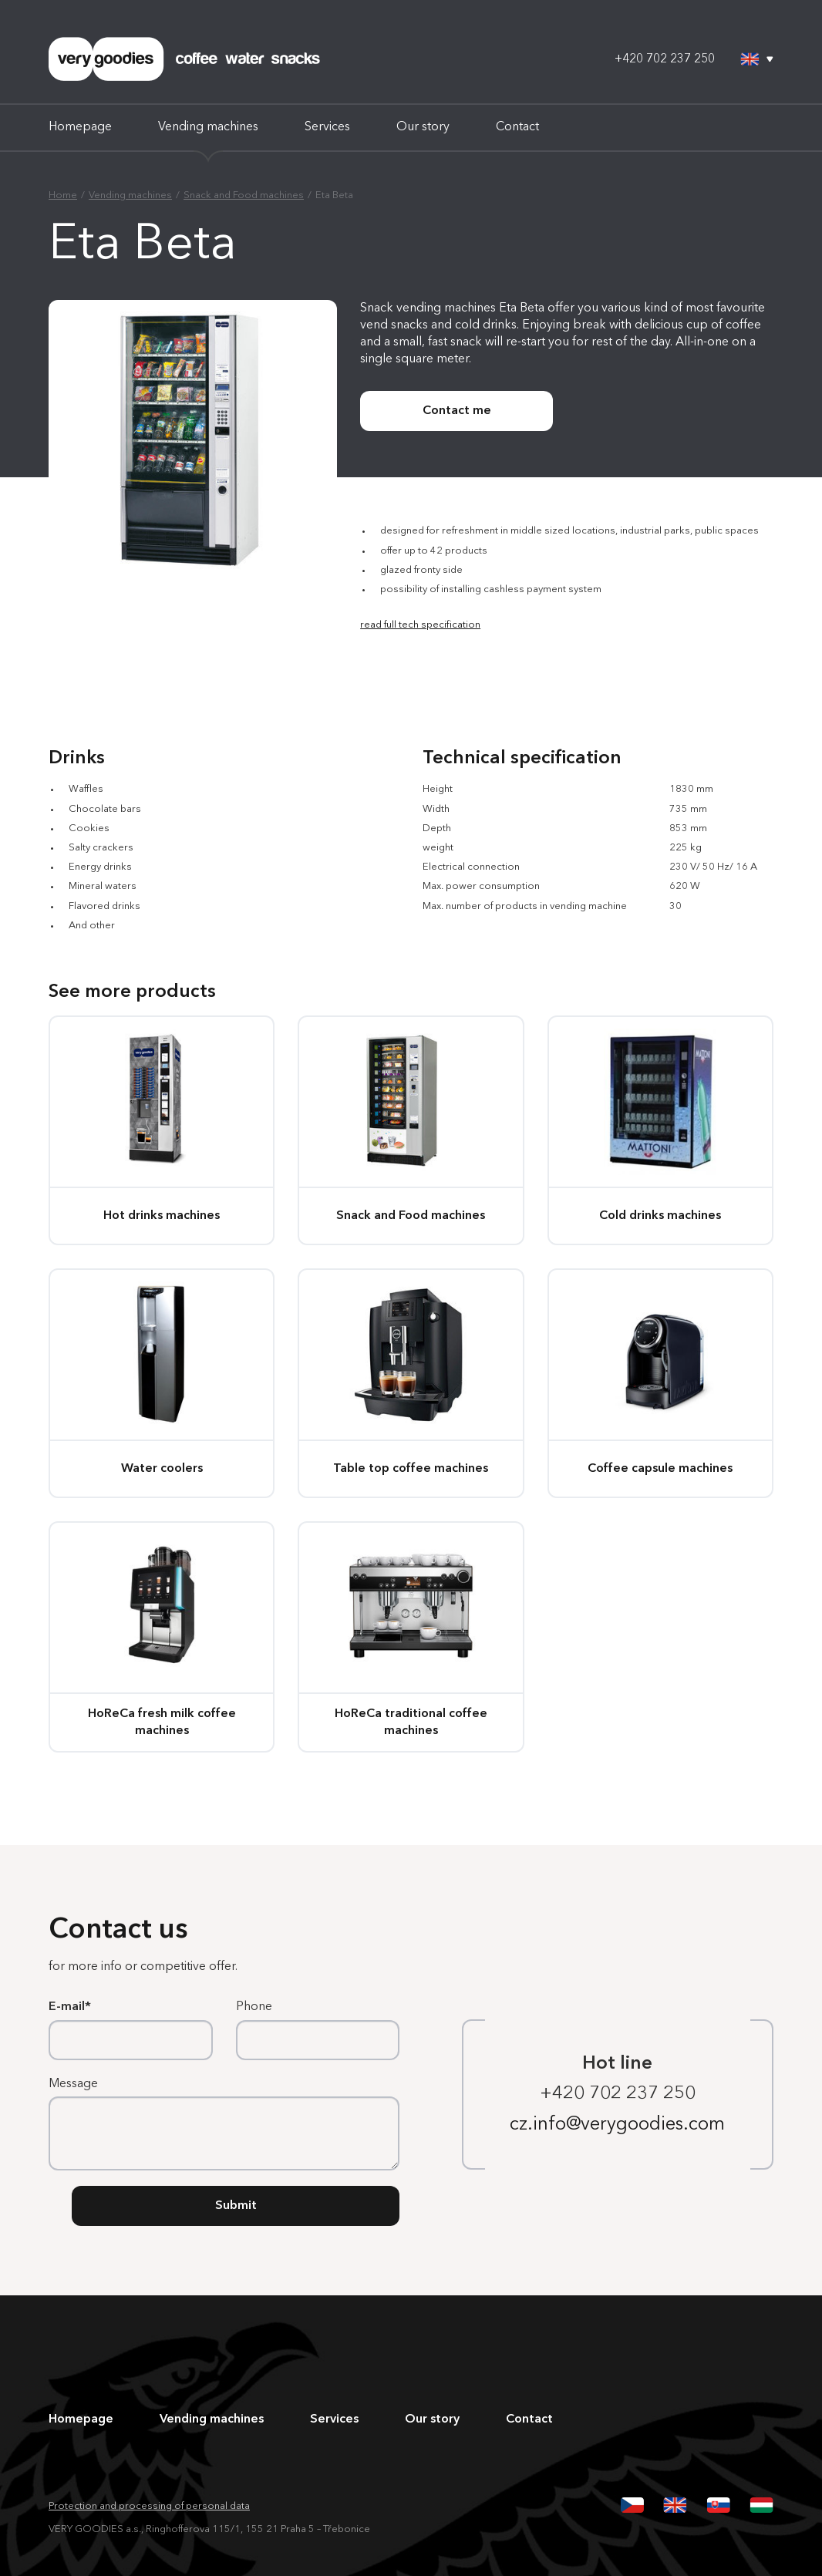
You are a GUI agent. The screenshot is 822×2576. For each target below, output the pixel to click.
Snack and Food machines (244, 195)
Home (63, 195)
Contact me (457, 411)
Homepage (80, 127)
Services (327, 127)
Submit (236, 2206)
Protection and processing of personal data (149, 2506)
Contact (517, 127)
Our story (423, 127)
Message (73, 2084)
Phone (254, 2007)
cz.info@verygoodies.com (617, 2125)
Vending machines (208, 127)
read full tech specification (420, 625)
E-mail (67, 2007)
